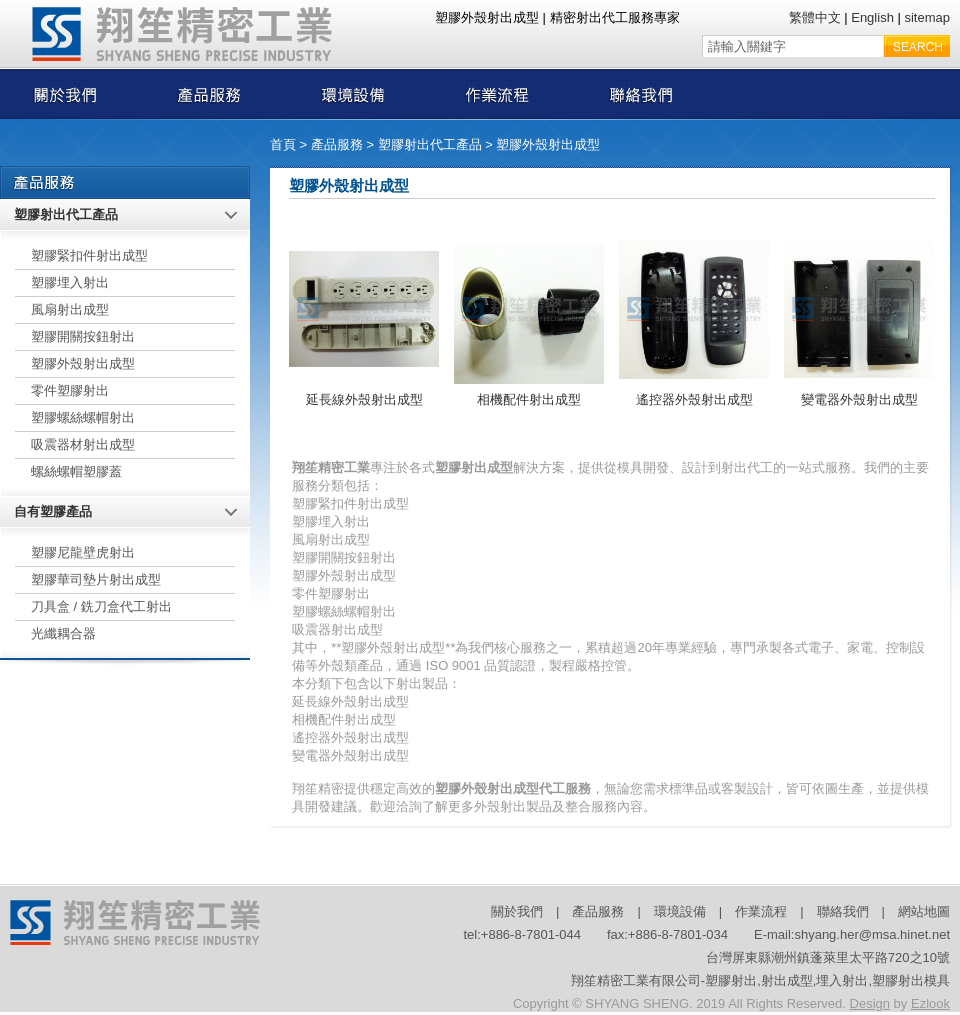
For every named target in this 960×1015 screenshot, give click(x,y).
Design (870, 1003)
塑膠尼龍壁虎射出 (83, 552)
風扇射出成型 (70, 309)
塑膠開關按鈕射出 (83, 336)
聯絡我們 (843, 911)
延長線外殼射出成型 (364, 399)
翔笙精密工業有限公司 (636, 980)
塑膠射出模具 (911, 980)
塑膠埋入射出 (70, 282)
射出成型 (787, 980)
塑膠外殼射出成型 (548, 144)
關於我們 (517, 911)
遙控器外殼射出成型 (694, 399)
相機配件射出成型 (529, 399)
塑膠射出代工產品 (430, 144)
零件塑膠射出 (70, 390)
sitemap (927, 17)
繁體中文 (815, 17)
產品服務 (337, 144)
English (872, 17)
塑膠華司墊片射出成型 (96, 579)
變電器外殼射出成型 (859, 399)
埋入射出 (842, 980)
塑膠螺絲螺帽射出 (83, 417)
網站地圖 (924, 911)
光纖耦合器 (63, 633)
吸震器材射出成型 (83, 444)
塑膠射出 (731, 980)
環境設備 (680, 911)
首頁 (283, 144)
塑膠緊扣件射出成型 (89, 255)
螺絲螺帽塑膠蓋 (76, 471)
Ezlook (930, 1003)
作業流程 (761, 911)
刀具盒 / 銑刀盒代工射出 (101, 606)
